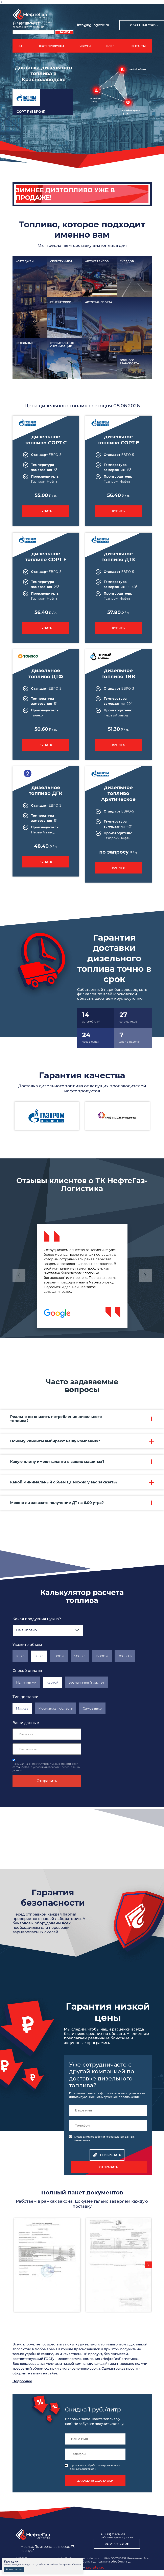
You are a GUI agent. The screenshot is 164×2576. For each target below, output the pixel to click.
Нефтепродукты (51, 46)
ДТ (20, 46)
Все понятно (14, 2569)
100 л (20, 1656)
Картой (52, 1682)
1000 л (58, 1656)
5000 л (80, 1656)
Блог (110, 46)
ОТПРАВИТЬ (108, 2167)
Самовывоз (92, 1708)
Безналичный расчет (86, 1682)
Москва (22, 1708)
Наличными (26, 1682)
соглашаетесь (21, 1767)
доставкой (138, 2344)
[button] (145, 1276)
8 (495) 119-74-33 (26, 23)
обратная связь (117, 2543)
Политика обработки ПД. (113, 2561)
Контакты (138, 46)
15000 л (102, 1656)
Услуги (85, 46)
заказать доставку (95, 2481)
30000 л (125, 1656)
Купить (46, 511)
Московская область (55, 1708)
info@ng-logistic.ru (93, 25)
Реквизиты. (135, 2558)
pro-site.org (95, 2567)
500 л (39, 1656)
